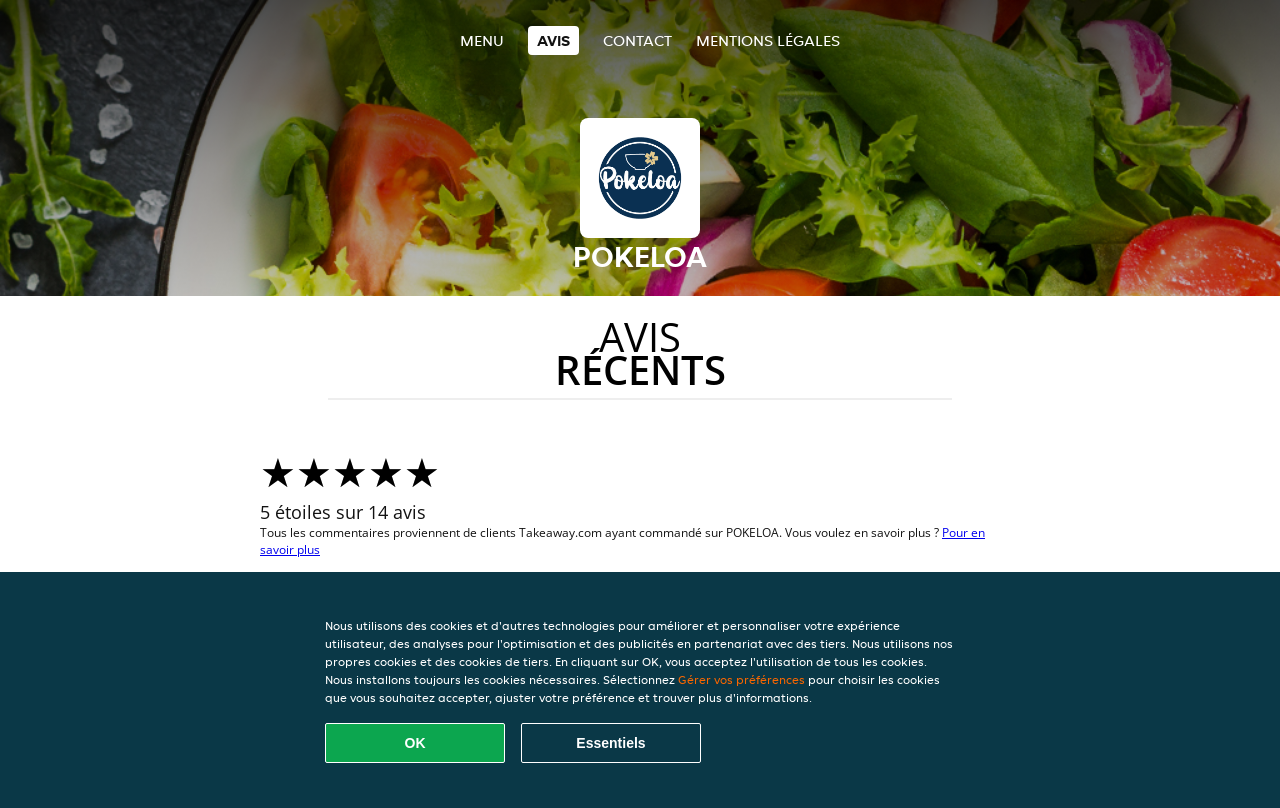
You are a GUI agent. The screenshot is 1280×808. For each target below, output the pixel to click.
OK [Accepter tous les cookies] (415, 743)
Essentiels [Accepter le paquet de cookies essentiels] (610, 743)
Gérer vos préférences (741, 679)
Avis (553, 40)
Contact (637, 40)
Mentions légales (768, 40)
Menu (482, 40)
